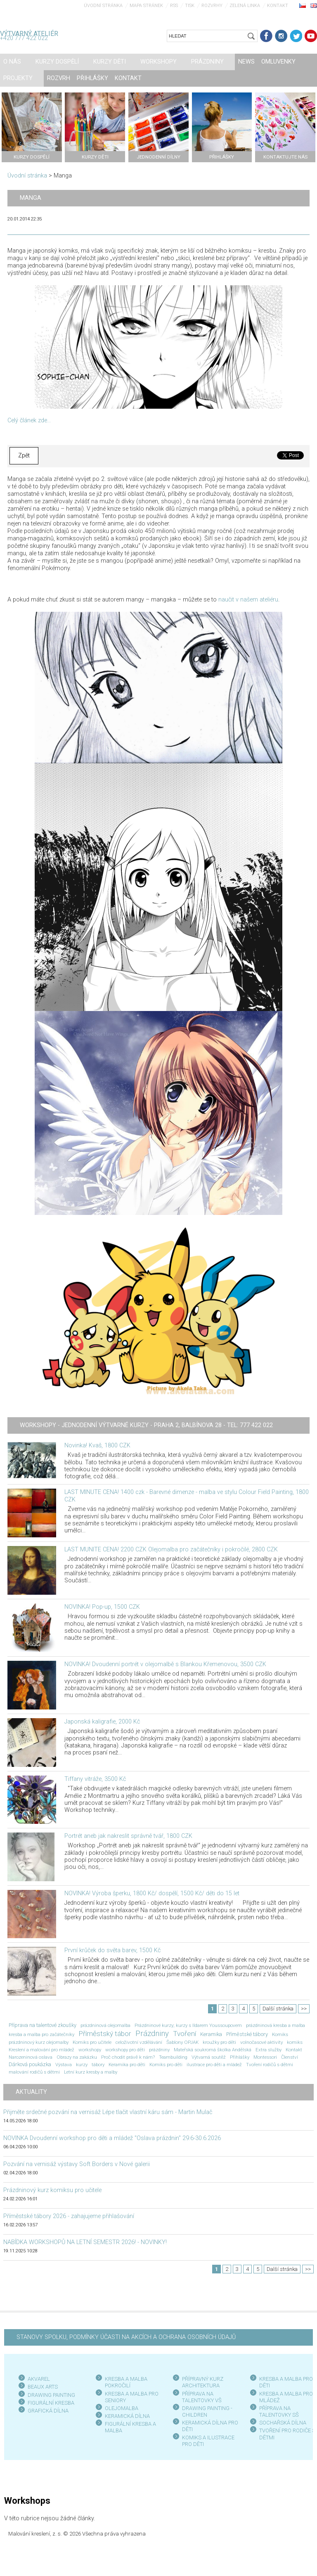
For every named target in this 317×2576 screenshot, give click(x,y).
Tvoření (184, 2033)
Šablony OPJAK (182, 2042)
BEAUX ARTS (43, 2387)
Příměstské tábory (247, 2034)
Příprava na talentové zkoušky (42, 2025)
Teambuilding (173, 2057)
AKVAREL (39, 2379)
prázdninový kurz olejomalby (39, 2042)
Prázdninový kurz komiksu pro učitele (52, 2190)
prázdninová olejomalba (105, 2025)
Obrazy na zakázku (77, 2057)
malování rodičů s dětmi (34, 2072)
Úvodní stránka (103, 5)
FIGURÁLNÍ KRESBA (51, 2403)
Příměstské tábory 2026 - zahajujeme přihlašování (68, 2216)
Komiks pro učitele (92, 2042)
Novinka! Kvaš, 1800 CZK (97, 1445)
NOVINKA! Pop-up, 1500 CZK (102, 1606)
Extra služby (268, 2050)
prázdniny (159, 2050)
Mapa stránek (146, 5)
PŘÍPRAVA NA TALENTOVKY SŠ (279, 2411)
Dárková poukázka (30, 2064)
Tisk (189, 5)
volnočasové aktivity (261, 2042)
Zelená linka (244, 5)
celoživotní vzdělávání (139, 2042)
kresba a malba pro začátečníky (41, 2034)
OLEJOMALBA (121, 2408)
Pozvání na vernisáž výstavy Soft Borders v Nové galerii (76, 2164)
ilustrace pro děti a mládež (214, 2064)
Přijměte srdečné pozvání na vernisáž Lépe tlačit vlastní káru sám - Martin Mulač (107, 2112)
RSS (174, 5)
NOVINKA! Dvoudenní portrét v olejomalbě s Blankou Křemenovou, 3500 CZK (165, 1664)
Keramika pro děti (127, 2064)
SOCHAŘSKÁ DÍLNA (282, 2423)
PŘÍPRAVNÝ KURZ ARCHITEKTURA (202, 2382)
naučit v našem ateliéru (248, 599)
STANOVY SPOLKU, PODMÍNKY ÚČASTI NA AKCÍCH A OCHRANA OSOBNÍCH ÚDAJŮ (126, 2337)
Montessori (265, 2057)
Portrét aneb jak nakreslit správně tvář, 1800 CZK (128, 1836)
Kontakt (277, 5)
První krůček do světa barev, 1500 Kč (112, 1950)
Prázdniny (152, 2033)
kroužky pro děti (219, 2042)
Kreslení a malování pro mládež (41, 2050)
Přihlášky (239, 2057)
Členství (289, 2057)
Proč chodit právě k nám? (128, 2057)
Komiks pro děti (165, 2064)
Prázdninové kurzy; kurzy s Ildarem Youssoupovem (188, 2025)
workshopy (89, 2050)
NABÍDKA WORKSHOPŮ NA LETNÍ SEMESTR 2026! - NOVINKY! (85, 2242)
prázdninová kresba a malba (275, 2025)
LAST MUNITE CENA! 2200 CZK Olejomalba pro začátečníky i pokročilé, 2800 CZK (171, 1549)
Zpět (24, 455)
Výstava (63, 2064)
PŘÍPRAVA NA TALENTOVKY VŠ (202, 2397)
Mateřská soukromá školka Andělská (212, 2050)
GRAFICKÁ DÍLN (46, 2411)
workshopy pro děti (125, 2050)
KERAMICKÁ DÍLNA (127, 2416)
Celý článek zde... (29, 420)
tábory (98, 2064)
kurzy (82, 2064)
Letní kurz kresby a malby (90, 2072)
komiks (295, 2042)
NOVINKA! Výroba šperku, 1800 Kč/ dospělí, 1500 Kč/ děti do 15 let (151, 1893)
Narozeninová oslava (30, 2057)
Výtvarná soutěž (209, 2057)
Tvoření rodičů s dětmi (269, 2064)
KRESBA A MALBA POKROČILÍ (126, 2382)
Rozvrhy (211, 5)
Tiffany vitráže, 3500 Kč (95, 1779)
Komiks (280, 2034)
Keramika (211, 2034)
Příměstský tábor (104, 2033)
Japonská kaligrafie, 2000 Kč (102, 1721)
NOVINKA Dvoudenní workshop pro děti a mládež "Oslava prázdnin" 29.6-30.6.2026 (112, 2138)
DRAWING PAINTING (51, 2395)
